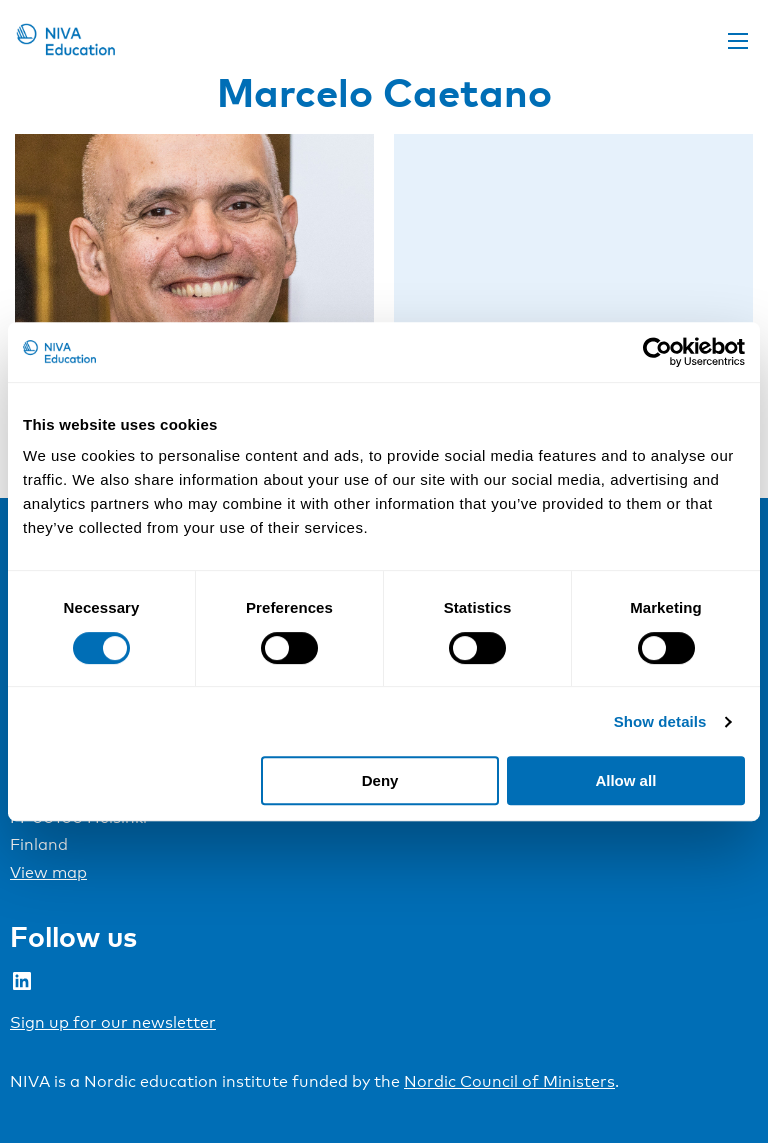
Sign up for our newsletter (113, 1022)
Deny (380, 780)
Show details (660, 721)
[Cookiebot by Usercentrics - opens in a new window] (657, 352)
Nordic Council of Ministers (509, 1081)
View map (48, 872)
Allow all (625, 780)
